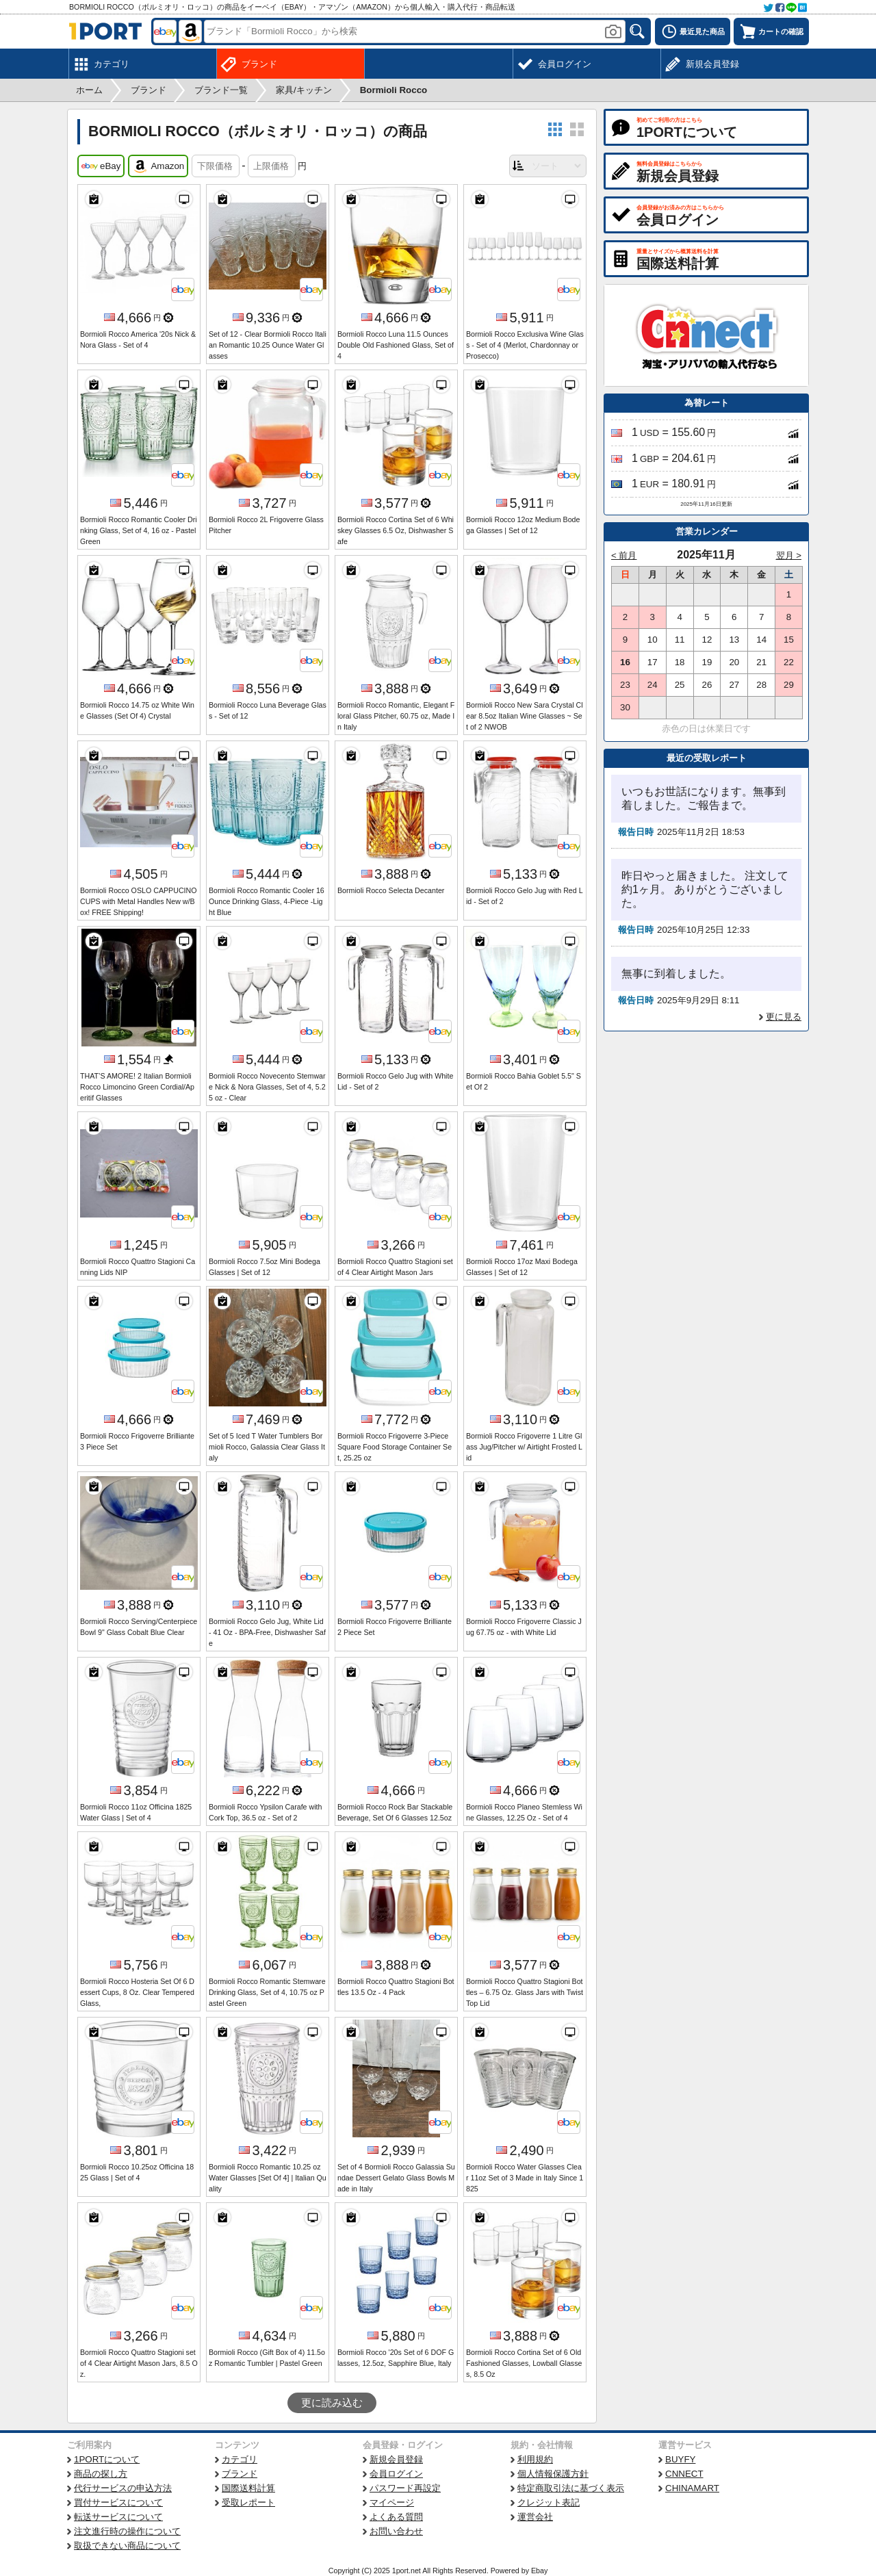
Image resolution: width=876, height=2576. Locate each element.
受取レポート (248, 2502)
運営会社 (535, 2517)
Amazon (158, 166)
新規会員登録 (396, 2459)
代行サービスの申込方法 (123, 2488)
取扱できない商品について (127, 2545)
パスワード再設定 (405, 2488)
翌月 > (789, 555)
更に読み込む (332, 2402)
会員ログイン (396, 2474)
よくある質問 (396, 2517)
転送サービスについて (118, 2517)
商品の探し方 (100, 2474)
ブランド (239, 2474)
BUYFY (680, 2459)
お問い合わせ (396, 2531)
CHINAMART (692, 2488)
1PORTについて (107, 2459)
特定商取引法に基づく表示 (570, 2488)
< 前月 (624, 555)
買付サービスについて (118, 2502)
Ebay (539, 2570)
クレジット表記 (548, 2502)
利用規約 (535, 2459)
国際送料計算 (248, 2488)
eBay (100, 166)
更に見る (783, 1017)
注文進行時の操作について (127, 2531)
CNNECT (684, 2474)
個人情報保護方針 (553, 2474)
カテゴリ (239, 2459)
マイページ (392, 2502)
